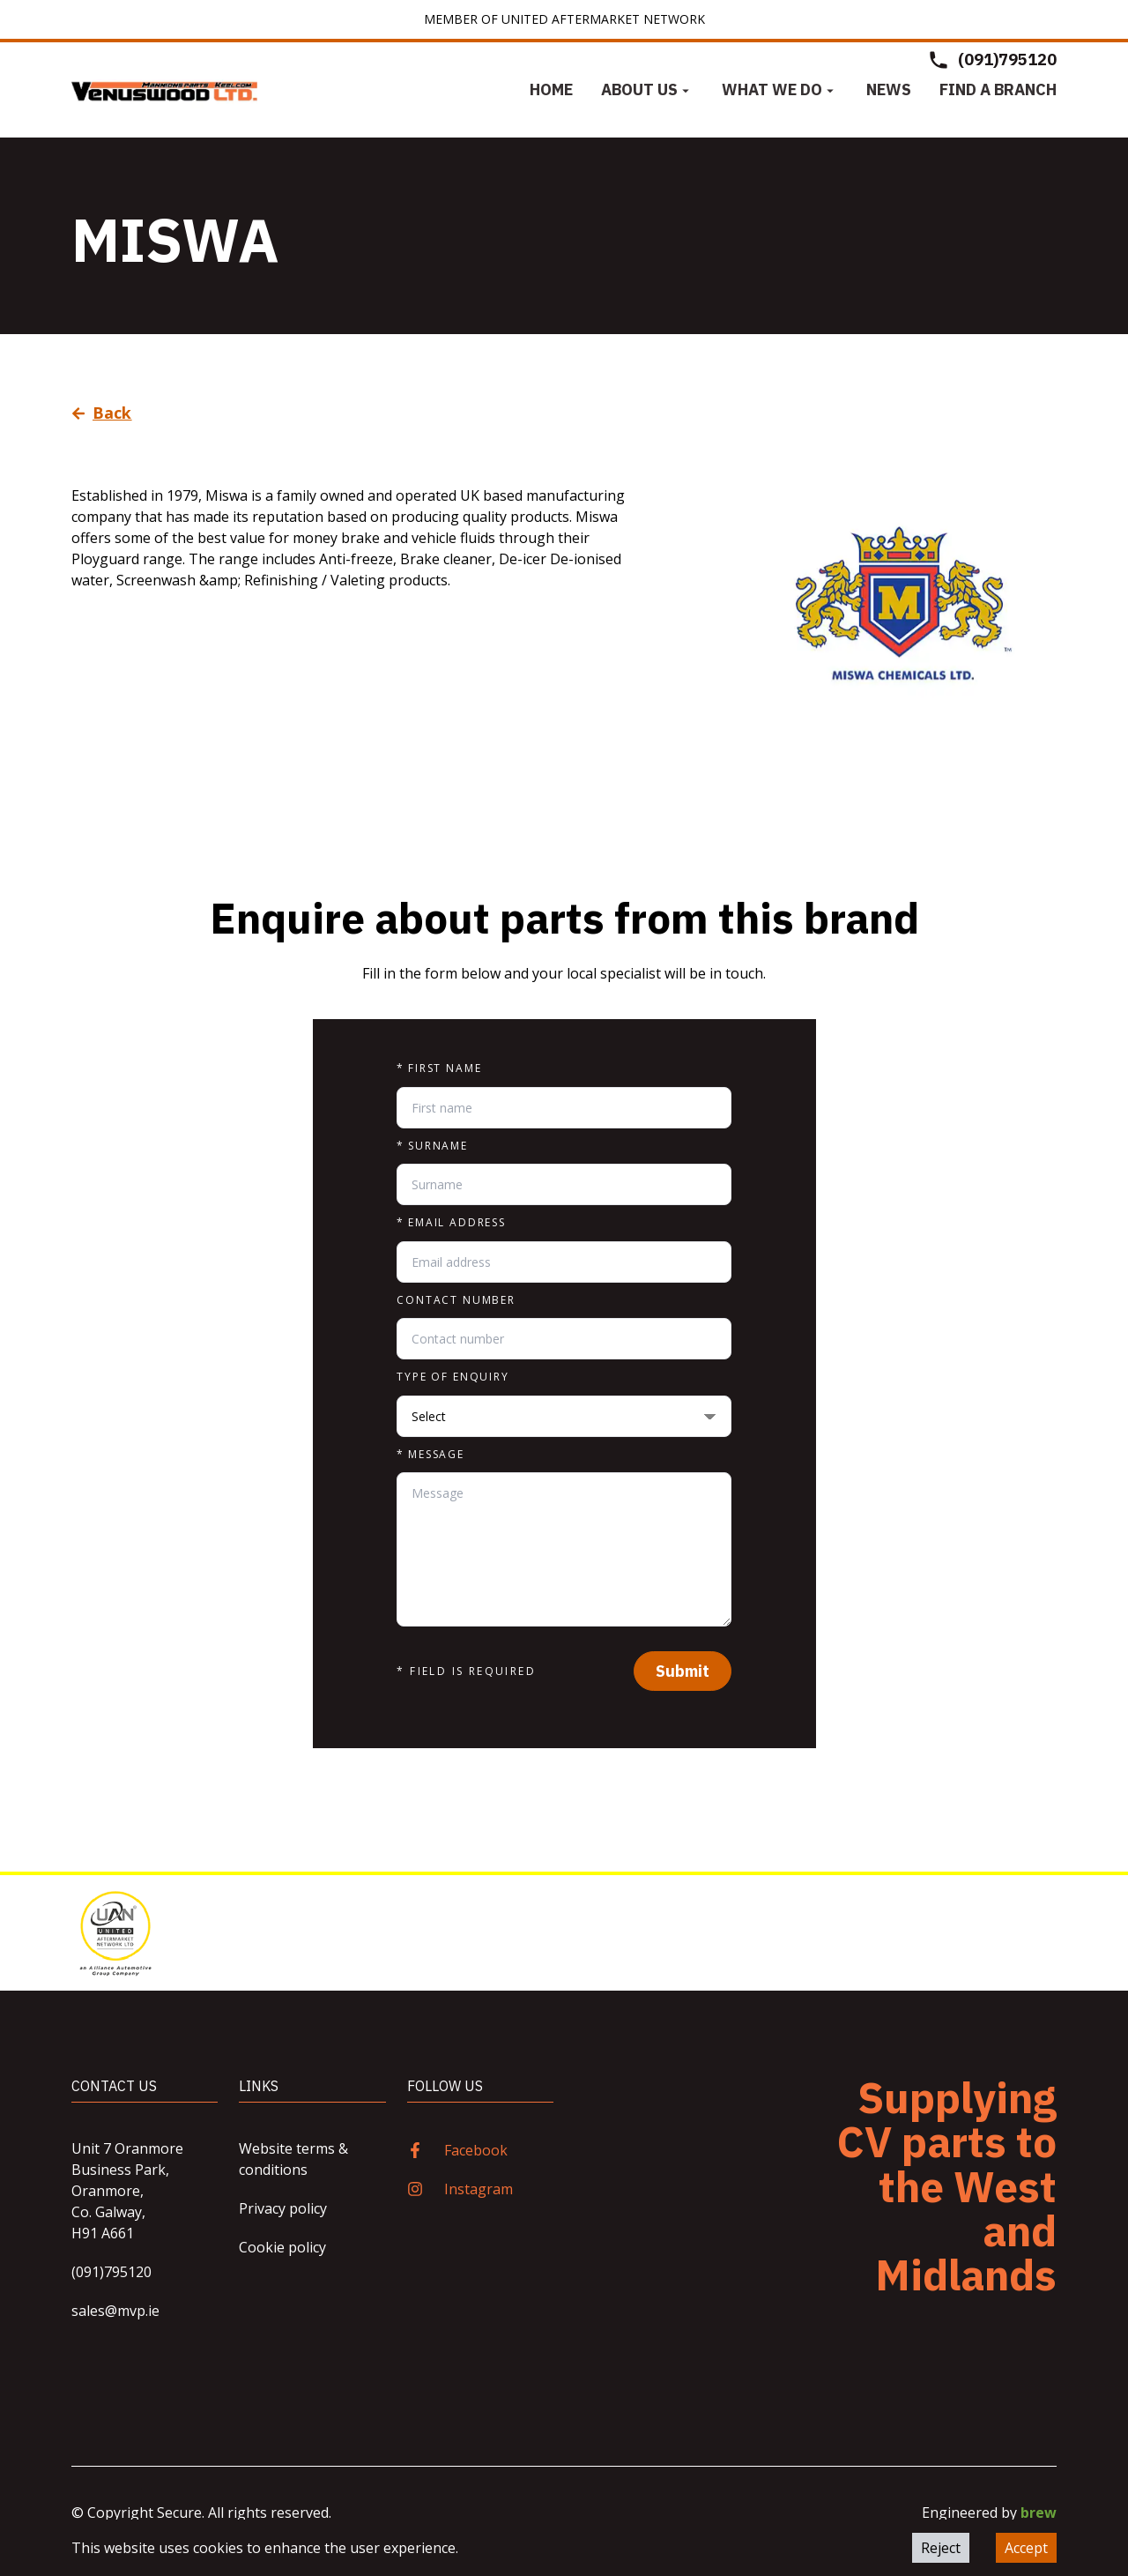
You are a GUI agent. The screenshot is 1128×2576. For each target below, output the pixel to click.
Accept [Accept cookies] (1026, 2547)
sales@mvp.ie (115, 2310)
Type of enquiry (452, 1377)
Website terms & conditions (293, 2159)
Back (101, 412)
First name (439, 1068)
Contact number (456, 1300)
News (888, 89)
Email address (451, 1223)
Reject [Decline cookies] (941, 2547)
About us (647, 89)
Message (430, 1455)
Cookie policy (282, 2247)
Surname (432, 1146)
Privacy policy (283, 2208)
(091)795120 (111, 2272)
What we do (780, 89)
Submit (682, 1671)
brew (1038, 2512)
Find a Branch (998, 89)
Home (551, 89)
